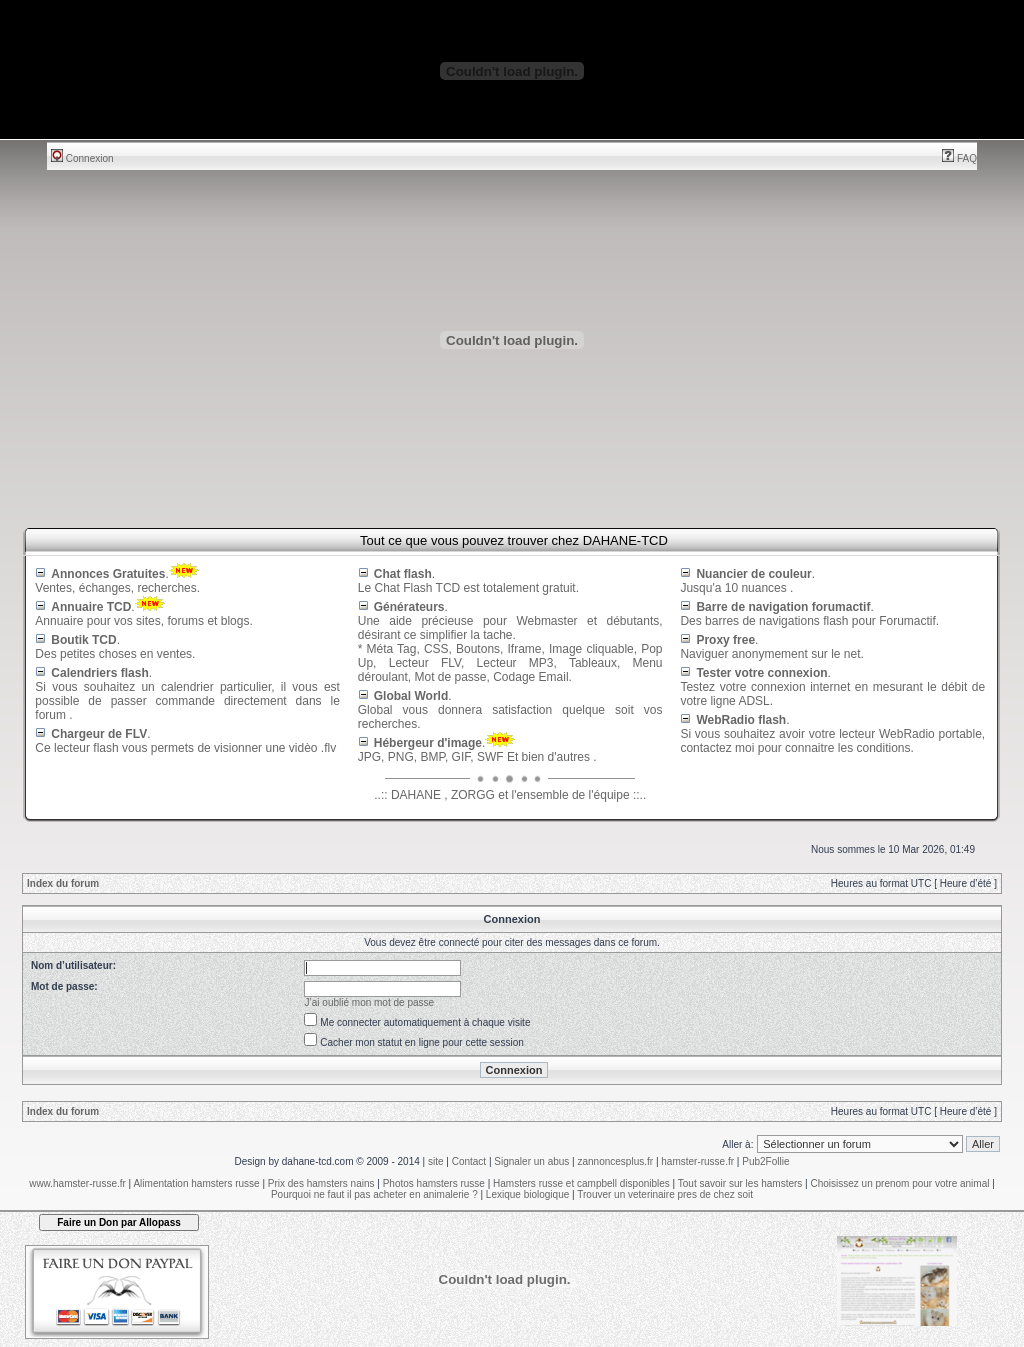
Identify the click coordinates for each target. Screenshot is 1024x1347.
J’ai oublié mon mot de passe (370, 1002)
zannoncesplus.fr (616, 1161)
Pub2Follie (765, 1161)
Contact (469, 1161)
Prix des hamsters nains (321, 1183)
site (436, 1161)
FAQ (959, 158)
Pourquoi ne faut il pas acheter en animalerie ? (374, 1194)
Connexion (82, 158)
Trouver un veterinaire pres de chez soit (665, 1194)
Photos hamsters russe (434, 1183)
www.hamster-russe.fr (77, 1183)
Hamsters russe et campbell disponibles (581, 1183)
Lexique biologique (527, 1194)
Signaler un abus (531, 1161)
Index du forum (63, 883)
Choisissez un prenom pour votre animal (899, 1183)
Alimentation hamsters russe (196, 1183)
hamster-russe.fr (697, 1161)
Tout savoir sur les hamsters (740, 1183)
